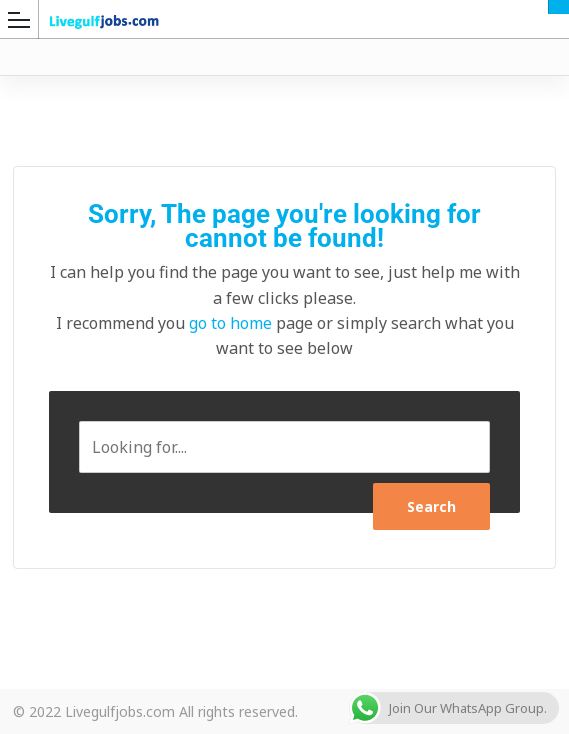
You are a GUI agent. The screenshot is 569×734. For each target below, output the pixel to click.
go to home (230, 323)
